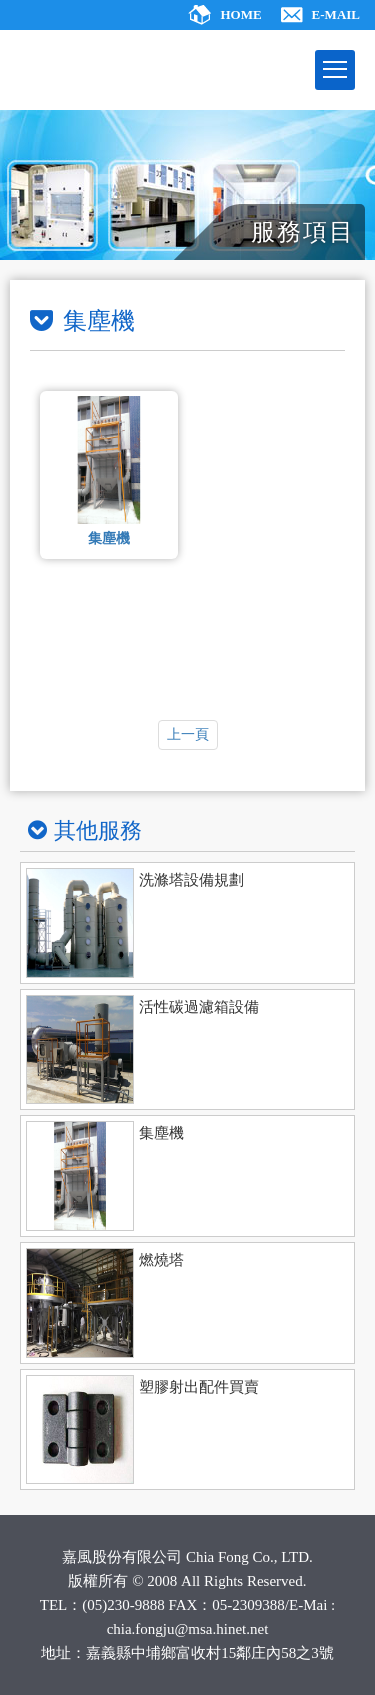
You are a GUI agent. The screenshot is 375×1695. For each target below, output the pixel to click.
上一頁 (188, 734)
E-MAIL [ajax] (336, 14)
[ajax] (187, 923)
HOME (240, 14)
